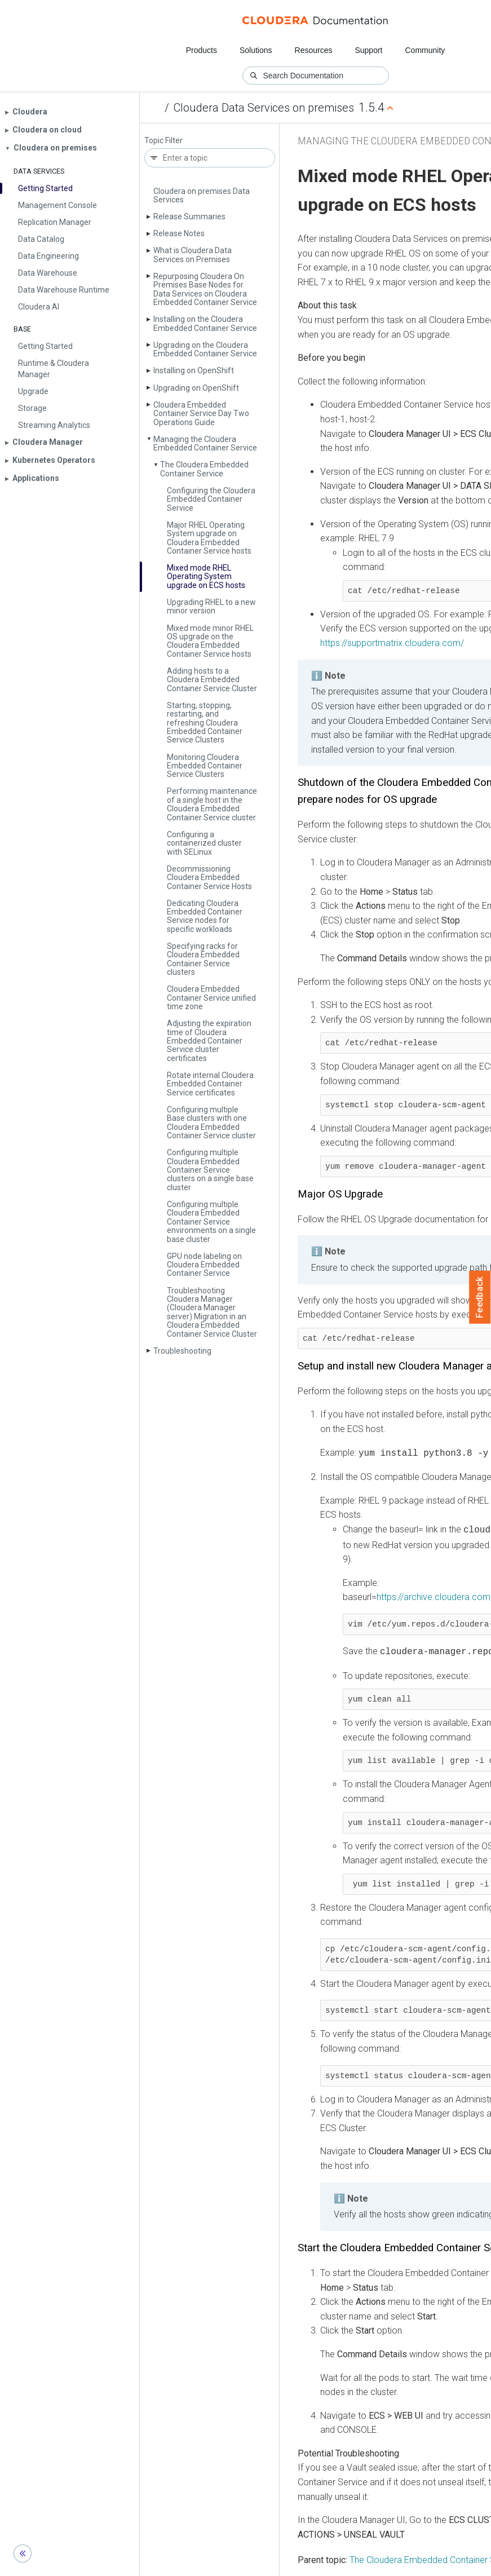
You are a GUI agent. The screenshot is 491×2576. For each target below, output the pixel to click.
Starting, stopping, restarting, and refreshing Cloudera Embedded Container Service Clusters (204, 723)
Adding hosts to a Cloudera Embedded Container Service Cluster (212, 679)
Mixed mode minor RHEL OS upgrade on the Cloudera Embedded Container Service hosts (210, 641)
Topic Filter (163, 140)
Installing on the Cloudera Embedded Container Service (205, 323)
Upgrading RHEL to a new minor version (211, 606)
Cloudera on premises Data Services (201, 195)
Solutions (256, 50)
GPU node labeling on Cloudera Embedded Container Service (204, 1265)
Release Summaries (189, 216)
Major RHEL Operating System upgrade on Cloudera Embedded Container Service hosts (209, 537)
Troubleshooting (182, 1350)
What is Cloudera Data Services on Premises (192, 254)
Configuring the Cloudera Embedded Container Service (211, 499)
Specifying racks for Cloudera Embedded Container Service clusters (203, 959)
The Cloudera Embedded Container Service (204, 469)
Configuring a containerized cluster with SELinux (204, 843)
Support (368, 50)
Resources (314, 50)
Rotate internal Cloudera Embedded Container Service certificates (210, 1084)
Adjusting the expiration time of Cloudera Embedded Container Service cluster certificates (209, 1041)
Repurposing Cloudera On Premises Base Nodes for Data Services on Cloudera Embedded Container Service (205, 289)
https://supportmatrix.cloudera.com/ (392, 643)
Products (201, 50)
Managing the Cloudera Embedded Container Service (205, 443)
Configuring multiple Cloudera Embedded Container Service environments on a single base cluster (211, 1222)
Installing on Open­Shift (193, 370)
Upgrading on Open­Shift (196, 387)
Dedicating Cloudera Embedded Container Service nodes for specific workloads (204, 916)
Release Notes (179, 233)
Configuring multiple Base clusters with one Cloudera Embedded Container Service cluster (211, 1122)
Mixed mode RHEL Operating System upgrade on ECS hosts (206, 576)
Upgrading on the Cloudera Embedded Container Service (205, 349)
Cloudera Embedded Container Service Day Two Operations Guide (201, 413)
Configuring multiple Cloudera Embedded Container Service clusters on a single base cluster (210, 1170)
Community (425, 50)
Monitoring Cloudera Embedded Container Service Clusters (204, 766)
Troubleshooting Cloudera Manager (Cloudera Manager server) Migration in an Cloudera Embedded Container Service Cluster (212, 1312)
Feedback (480, 1297)
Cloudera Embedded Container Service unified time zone (211, 997)
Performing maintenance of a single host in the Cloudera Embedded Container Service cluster (212, 804)
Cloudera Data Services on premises (264, 107)
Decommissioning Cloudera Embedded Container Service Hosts (209, 877)
